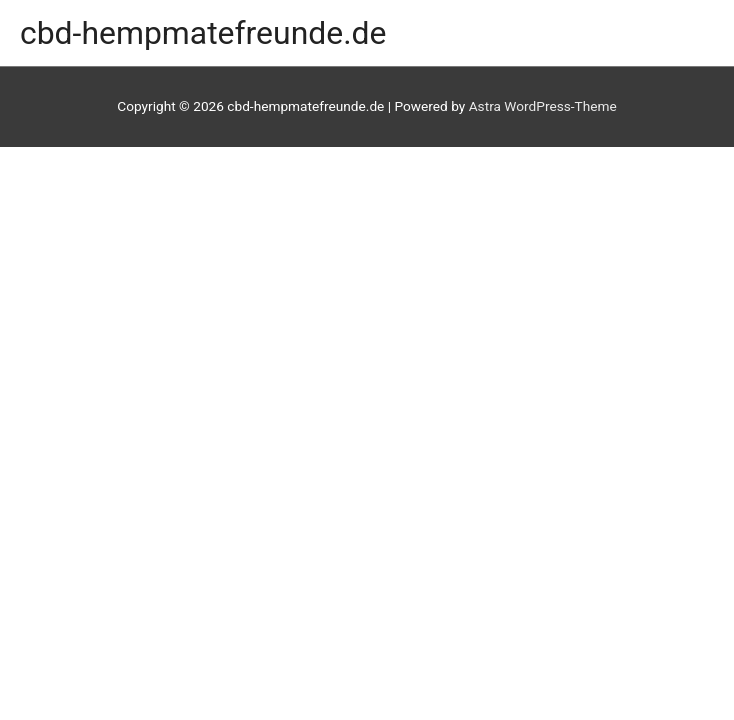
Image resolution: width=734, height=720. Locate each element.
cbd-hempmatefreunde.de (203, 33)
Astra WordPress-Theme (543, 106)
